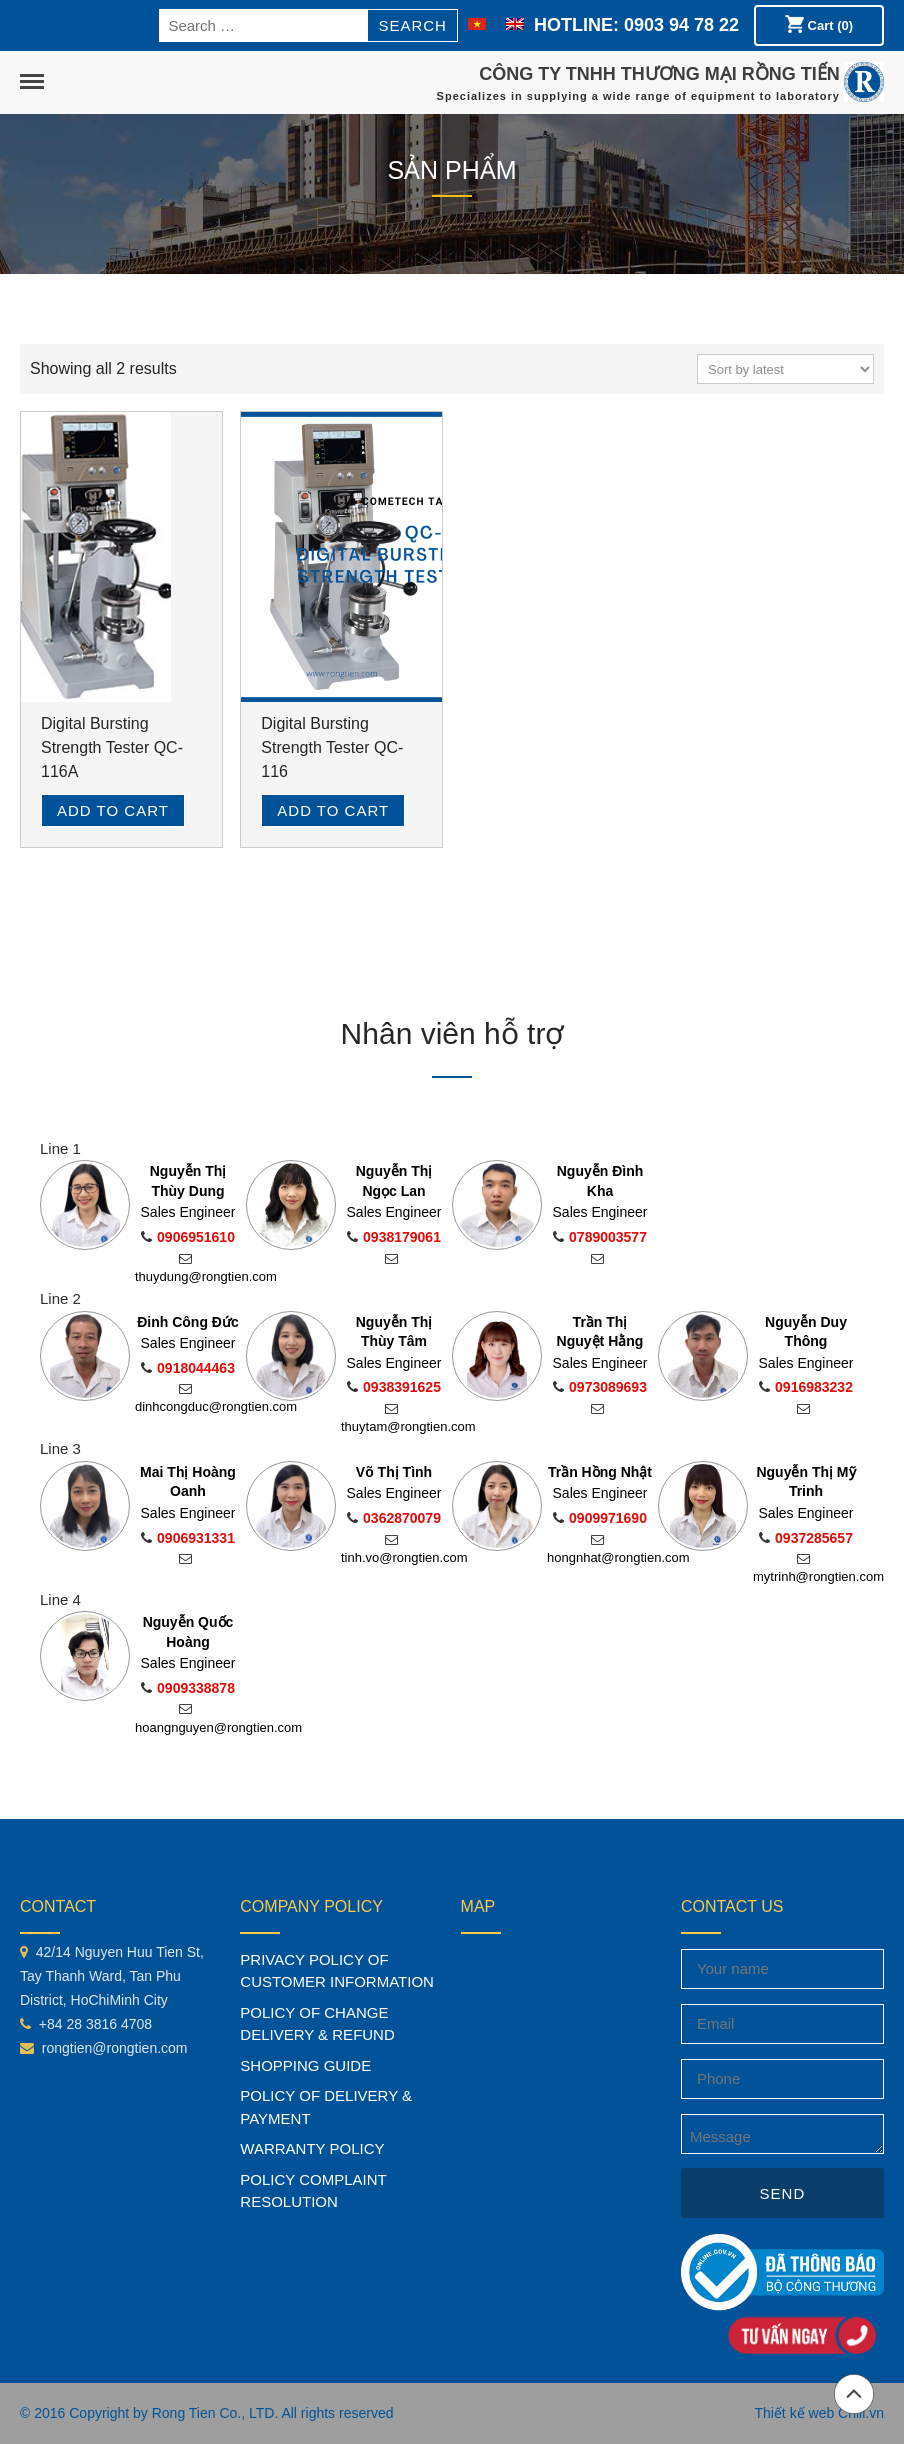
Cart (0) (819, 24)
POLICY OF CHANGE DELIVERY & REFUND (317, 2024)
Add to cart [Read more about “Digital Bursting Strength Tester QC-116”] (333, 810)
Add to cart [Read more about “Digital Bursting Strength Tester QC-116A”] (113, 810)
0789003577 (600, 1237)
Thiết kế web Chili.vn (819, 2413)
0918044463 (188, 1368)
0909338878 (188, 1688)
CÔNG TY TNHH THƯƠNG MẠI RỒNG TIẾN (659, 74)
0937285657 (806, 1538)
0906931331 (188, 1538)
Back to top (854, 2394)
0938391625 (394, 1387)
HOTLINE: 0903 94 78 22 (636, 25)
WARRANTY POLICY (312, 2148)
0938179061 (394, 1237)
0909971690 (600, 1518)
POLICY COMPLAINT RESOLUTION (313, 2191)
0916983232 (806, 1387)
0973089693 (600, 1387)
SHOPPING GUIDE (305, 2065)
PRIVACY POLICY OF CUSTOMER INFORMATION (337, 1971)
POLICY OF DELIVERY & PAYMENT (326, 2107)
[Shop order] (785, 369)
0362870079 (394, 1518)
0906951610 (188, 1237)
